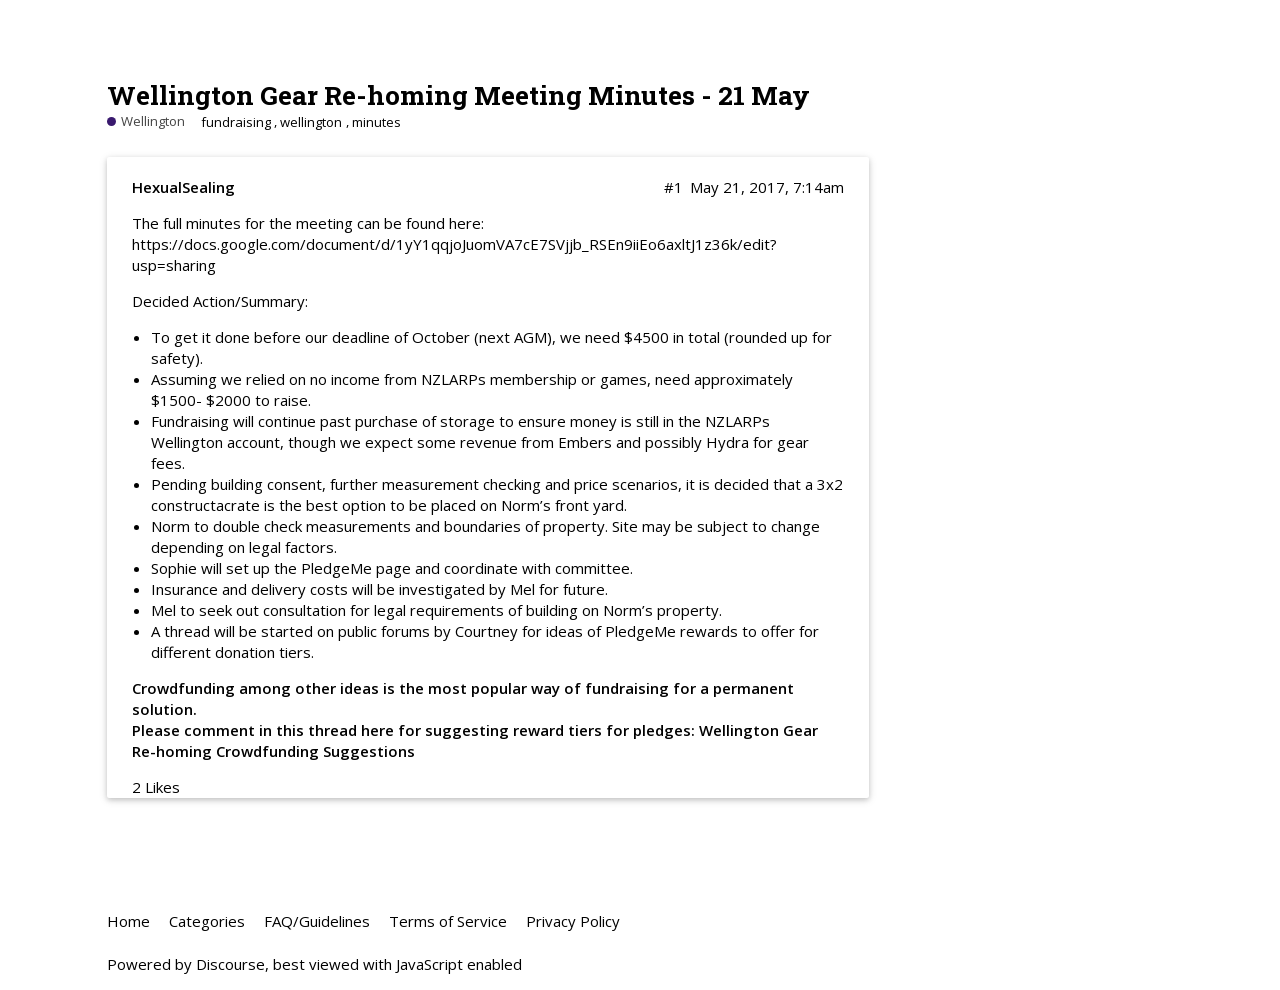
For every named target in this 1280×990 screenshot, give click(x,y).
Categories (207, 921)
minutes (376, 122)
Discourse (230, 964)
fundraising (236, 122)
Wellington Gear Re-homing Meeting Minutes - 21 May (458, 94)
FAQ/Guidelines (317, 921)
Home (128, 921)
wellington (311, 122)
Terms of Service (448, 921)
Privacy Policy (573, 921)
